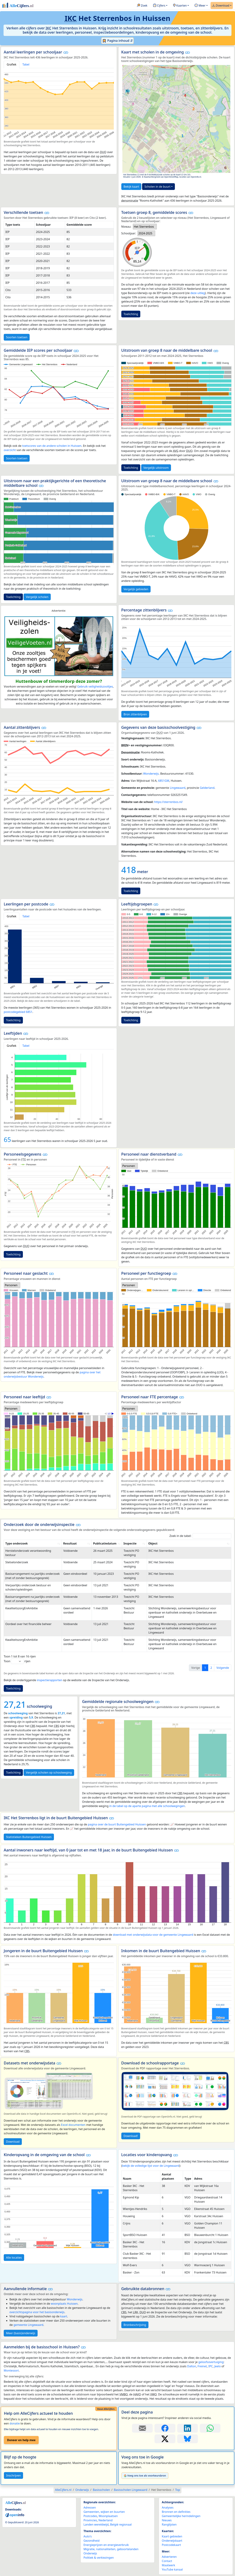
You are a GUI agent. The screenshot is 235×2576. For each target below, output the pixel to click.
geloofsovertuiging (210, 2362)
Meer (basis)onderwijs (20, 2333)
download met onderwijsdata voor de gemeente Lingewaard (153, 1935)
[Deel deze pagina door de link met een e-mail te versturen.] (142, 2428)
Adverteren (169, 2557)
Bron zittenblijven (135, 714)
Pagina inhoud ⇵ (117, 40)
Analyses (167, 2507)
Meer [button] (200, 6)
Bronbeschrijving (135, 2325)
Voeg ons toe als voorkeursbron (145, 2475)
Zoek (142, 6)
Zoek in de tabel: (200, 1536)
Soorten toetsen (16, 337)
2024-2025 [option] (145, 233)
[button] (65, 52)
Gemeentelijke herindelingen (181, 2516)
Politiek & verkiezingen (99, 2558)
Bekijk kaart (131, 187)
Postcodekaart (171, 2545)
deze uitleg (197, 293)
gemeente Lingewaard (28, 2325)
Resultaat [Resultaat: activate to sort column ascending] (70, 1543)
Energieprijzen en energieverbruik (106, 2545)
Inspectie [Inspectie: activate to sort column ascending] (130, 1543)
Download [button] (220, 6)
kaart (63, 2316)
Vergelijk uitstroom (156, 468)
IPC (210, 2366)
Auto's (88, 2536)
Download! (131, 2136)
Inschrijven (13, 2475)
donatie (15, 2423)
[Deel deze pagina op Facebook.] (164, 2428)
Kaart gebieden (172, 2536)
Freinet (202, 2366)
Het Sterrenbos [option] (144, 227)
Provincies (90, 2520)
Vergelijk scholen (37, 597)
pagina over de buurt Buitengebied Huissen (117, 1824)
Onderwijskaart (172, 2541)
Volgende (222, 1668)
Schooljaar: (128, 233)
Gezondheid (91, 2541)
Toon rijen (17, 1661)
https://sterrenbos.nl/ (168, 802)
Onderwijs (90, 2553)
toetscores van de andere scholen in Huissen (51, 446)
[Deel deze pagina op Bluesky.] (187, 2438)
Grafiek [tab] (11, 64)
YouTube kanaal (172, 2569)
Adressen (90, 2507)
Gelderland (207, 788)
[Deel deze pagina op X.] (164, 2438)
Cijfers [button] (159, 6)
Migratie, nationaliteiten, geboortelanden (111, 2549)
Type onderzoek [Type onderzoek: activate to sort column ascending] (16, 1543)
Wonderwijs (151, 774)
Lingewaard (177, 788)
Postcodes (90, 2516)
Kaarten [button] (180, 6)
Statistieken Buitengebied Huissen (29, 1837)
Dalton (191, 2366)
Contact (167, 2561)
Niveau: (126, 227)
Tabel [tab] (25, 64)
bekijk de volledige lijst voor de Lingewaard (150, 2166)
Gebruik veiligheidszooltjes (95, 686)
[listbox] (144, 226)
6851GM (163, 781)
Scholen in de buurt (157, 187)
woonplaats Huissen (64, 2304)
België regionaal (121, 2524)
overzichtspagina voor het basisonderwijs (37, 2312)
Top (177, 2490)
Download (13, 2142)
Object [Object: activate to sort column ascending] (152, 1543)
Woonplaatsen (108, 2516)
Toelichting (131, 314)
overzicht (10, 450)
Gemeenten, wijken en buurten (104, 2512)
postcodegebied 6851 (18, 1012)
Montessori (11, 2370)
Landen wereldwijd (96, 2524)
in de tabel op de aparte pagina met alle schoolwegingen (147, 1806)
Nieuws (167, 2520)
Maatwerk (168, 2565)
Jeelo (217, 2366)
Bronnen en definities (176, 2512)
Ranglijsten (169, 2524)
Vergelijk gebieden (136, 589)
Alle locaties (14, 2257)
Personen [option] (128, 1166)
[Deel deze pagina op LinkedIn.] (187, 2428)
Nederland (105, 2520)
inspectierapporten (49, 1680)
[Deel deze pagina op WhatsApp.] (210, 2428)
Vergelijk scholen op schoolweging (49, 1772)
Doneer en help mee (21, 2440)
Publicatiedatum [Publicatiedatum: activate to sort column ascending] (105, 1543)
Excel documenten (73, 2125)
